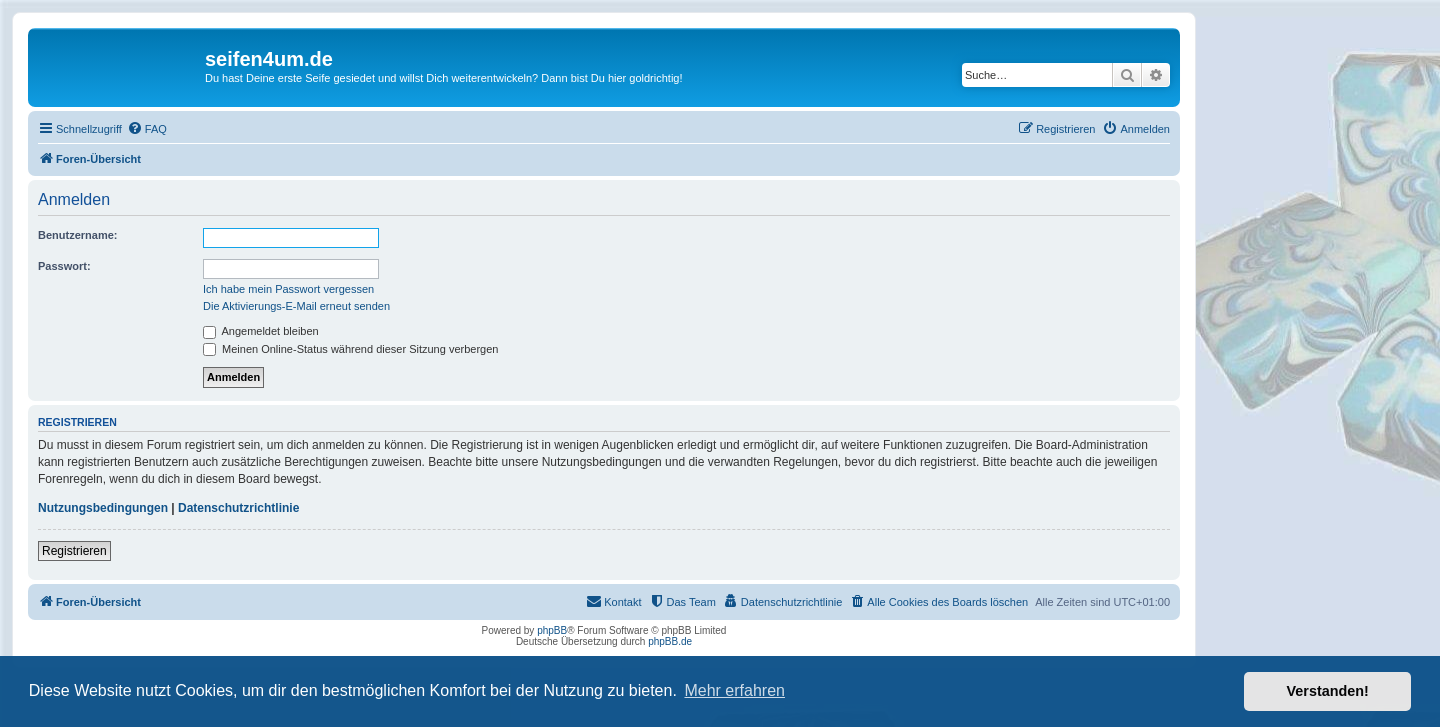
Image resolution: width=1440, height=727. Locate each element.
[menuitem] (147, 129)
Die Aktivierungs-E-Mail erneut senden (296, 306)
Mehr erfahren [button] (734, 690)
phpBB (552, 630)
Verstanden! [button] (1328, 691)
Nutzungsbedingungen (103, 508)
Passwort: (64, 266)
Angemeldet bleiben (261, 331)
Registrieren (74, 551)
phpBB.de (670, 641)
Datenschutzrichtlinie (238, 508)
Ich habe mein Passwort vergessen (288, 289)
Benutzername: (77, 235)
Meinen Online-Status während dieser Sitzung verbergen (350, 349)
